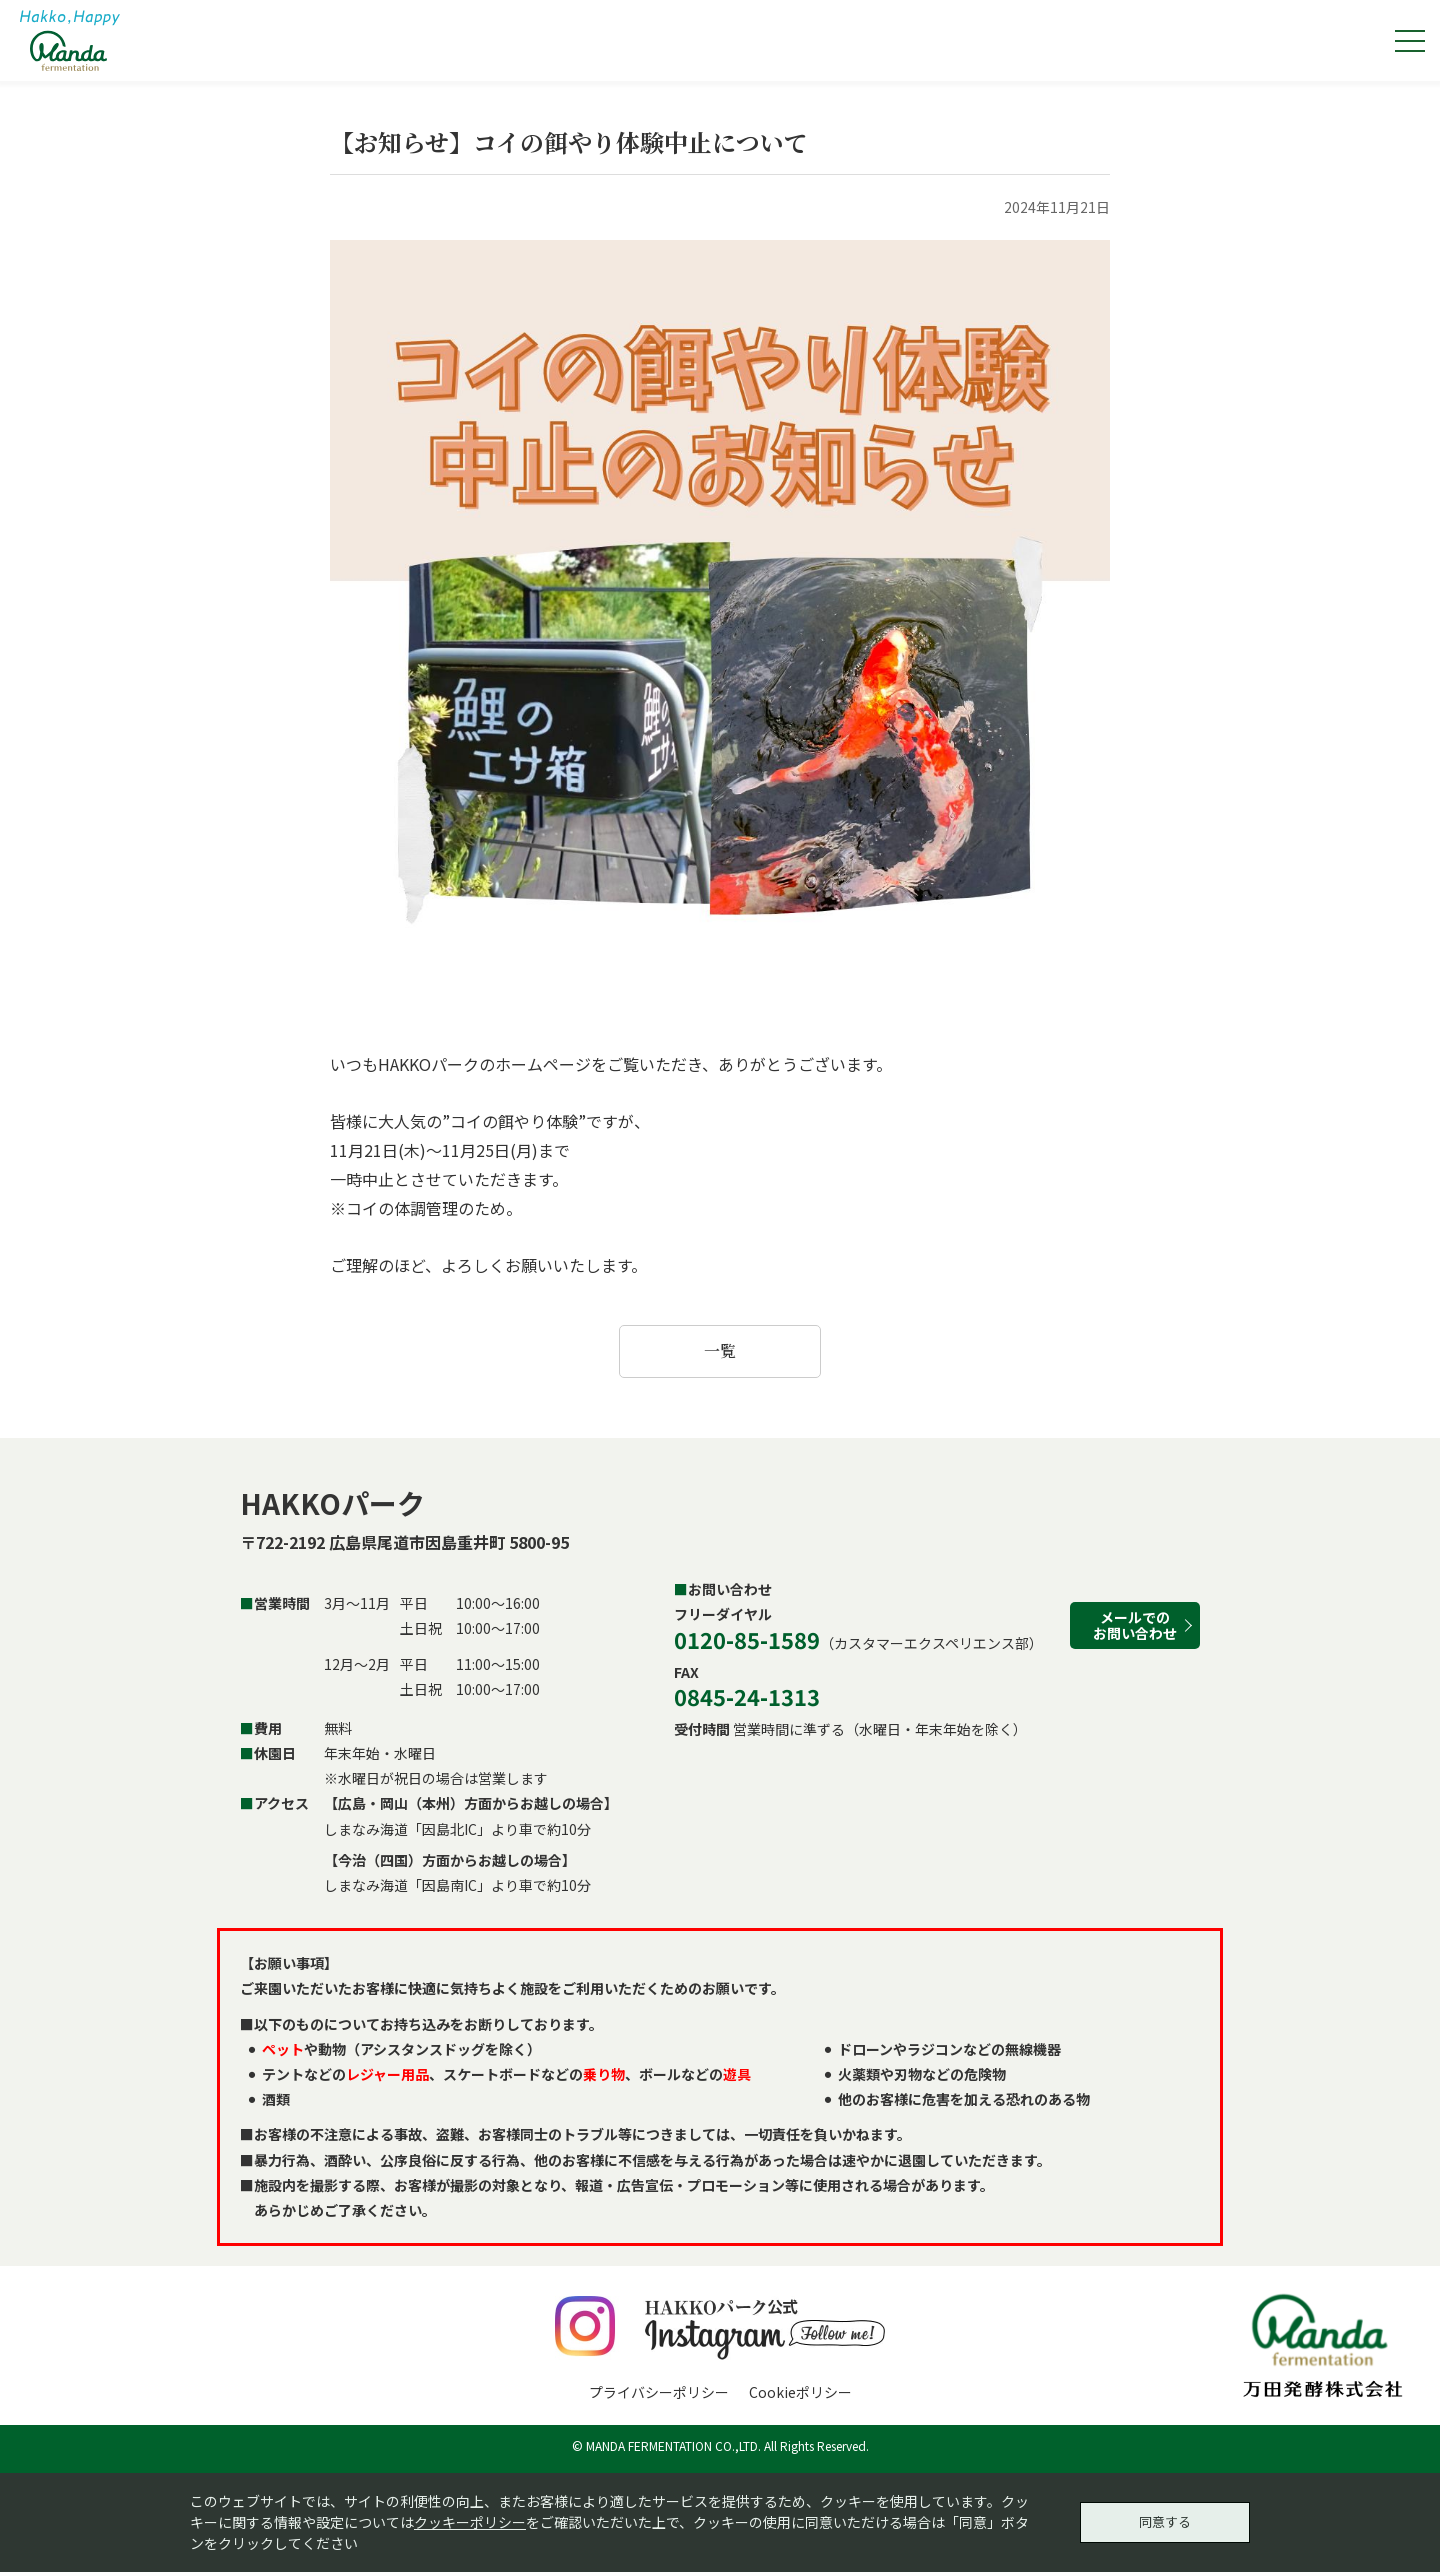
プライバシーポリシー (659, 2392)
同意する (1165, 2519)
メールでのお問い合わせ (1135, 1624)
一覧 (720, 1350)
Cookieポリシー (800, 2392)
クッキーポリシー (470, 2519)
